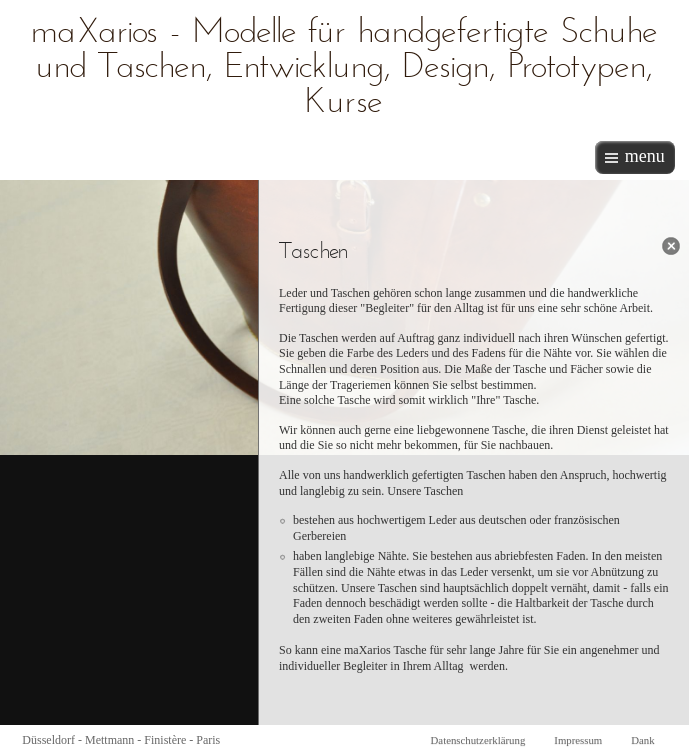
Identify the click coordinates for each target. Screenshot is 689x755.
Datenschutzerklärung (478, 740)
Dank (642, 740)
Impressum (578, 740)
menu (645, 156)
